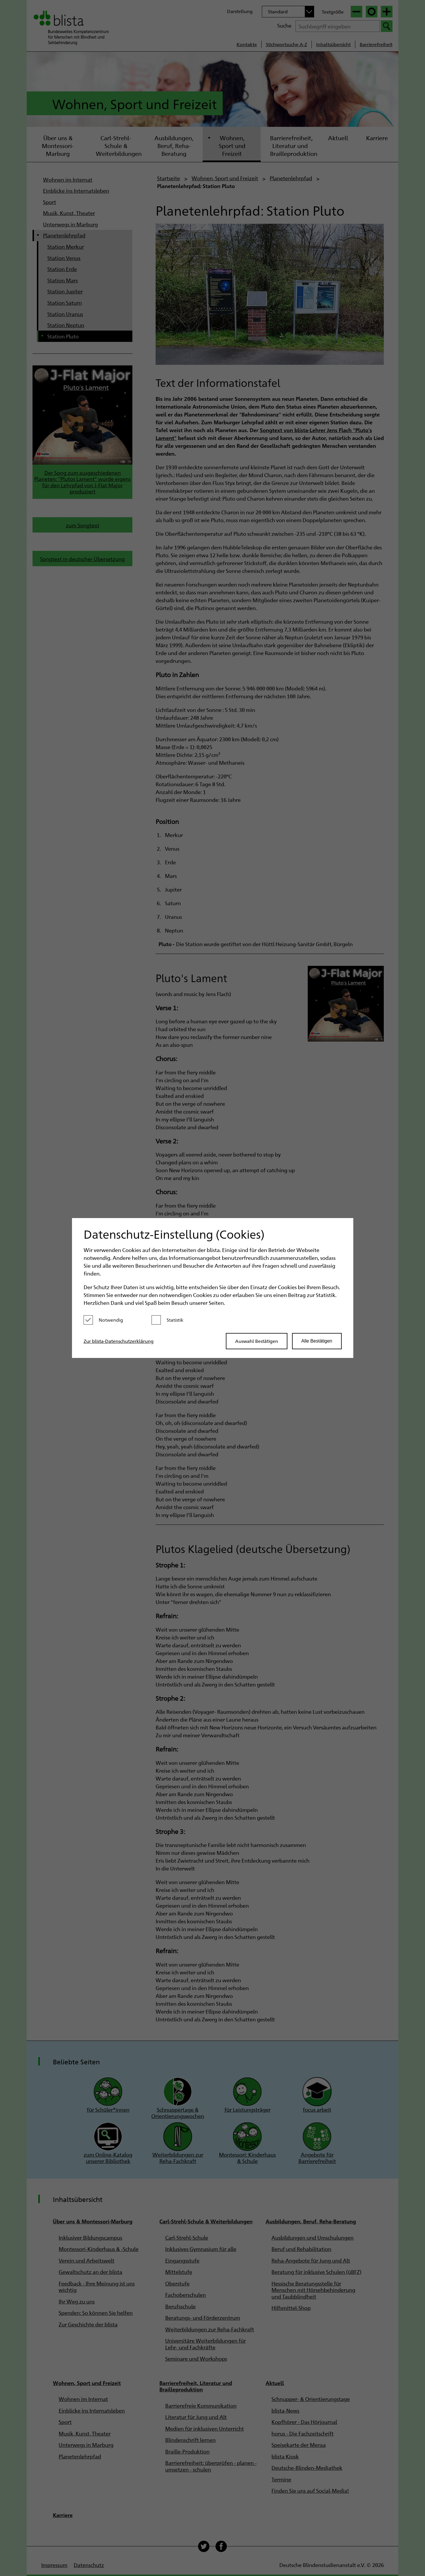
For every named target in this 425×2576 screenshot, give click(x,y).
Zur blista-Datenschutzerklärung (119, 1341)
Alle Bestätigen (316, 1340)
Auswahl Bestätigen (256, 1341)
